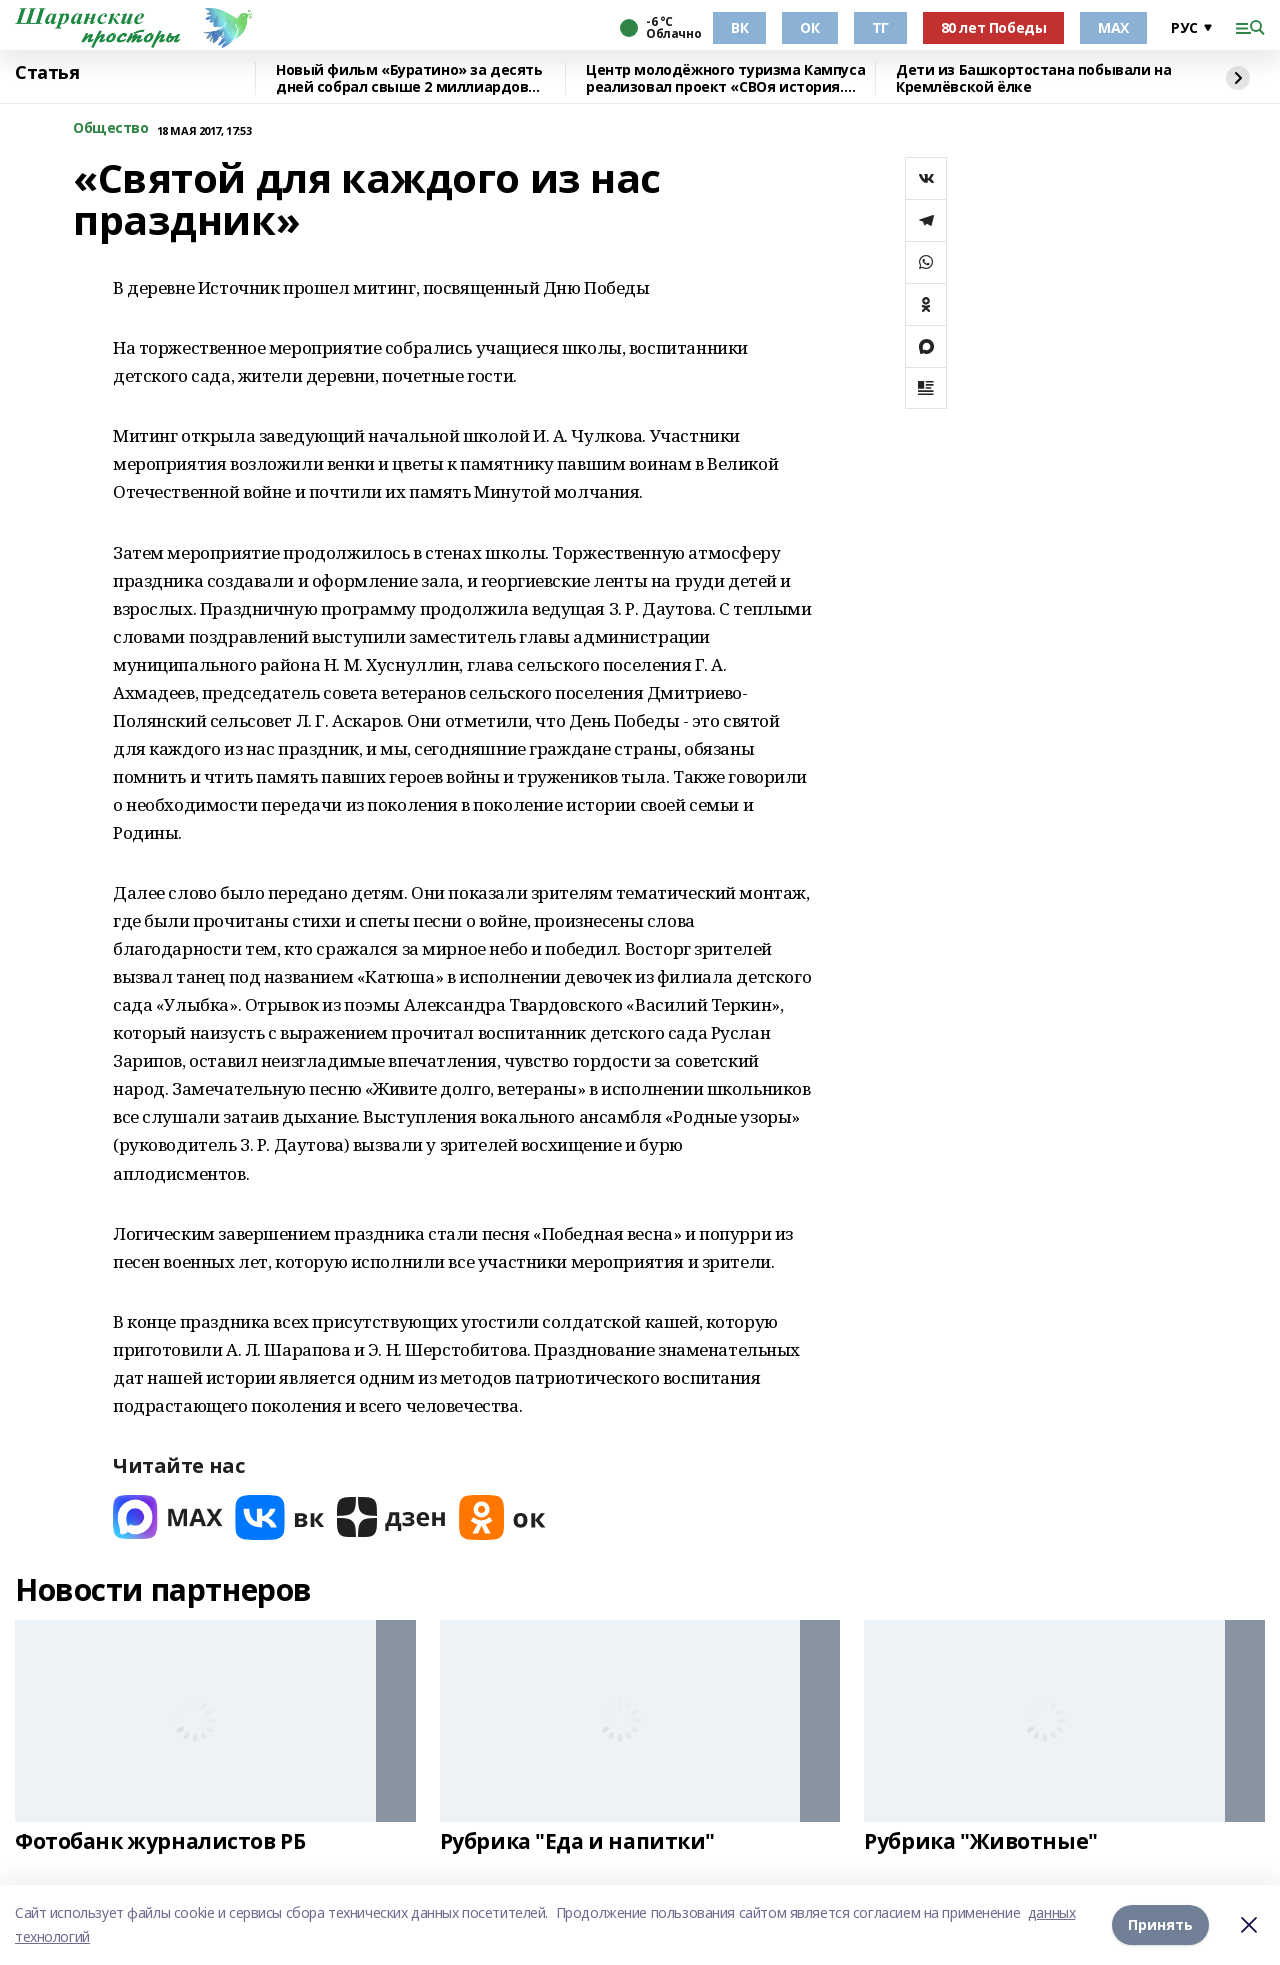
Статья (47, 73)
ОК (809, 27)
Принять (1160, 1924)
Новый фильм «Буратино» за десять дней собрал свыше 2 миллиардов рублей (409, 78)
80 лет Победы (994, 27)
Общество (111, 128)
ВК (739, 27)
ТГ (880, 27)
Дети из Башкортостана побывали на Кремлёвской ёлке (1033, 78)
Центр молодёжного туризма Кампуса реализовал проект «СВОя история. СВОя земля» (725, 78)
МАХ (1113, 27)
